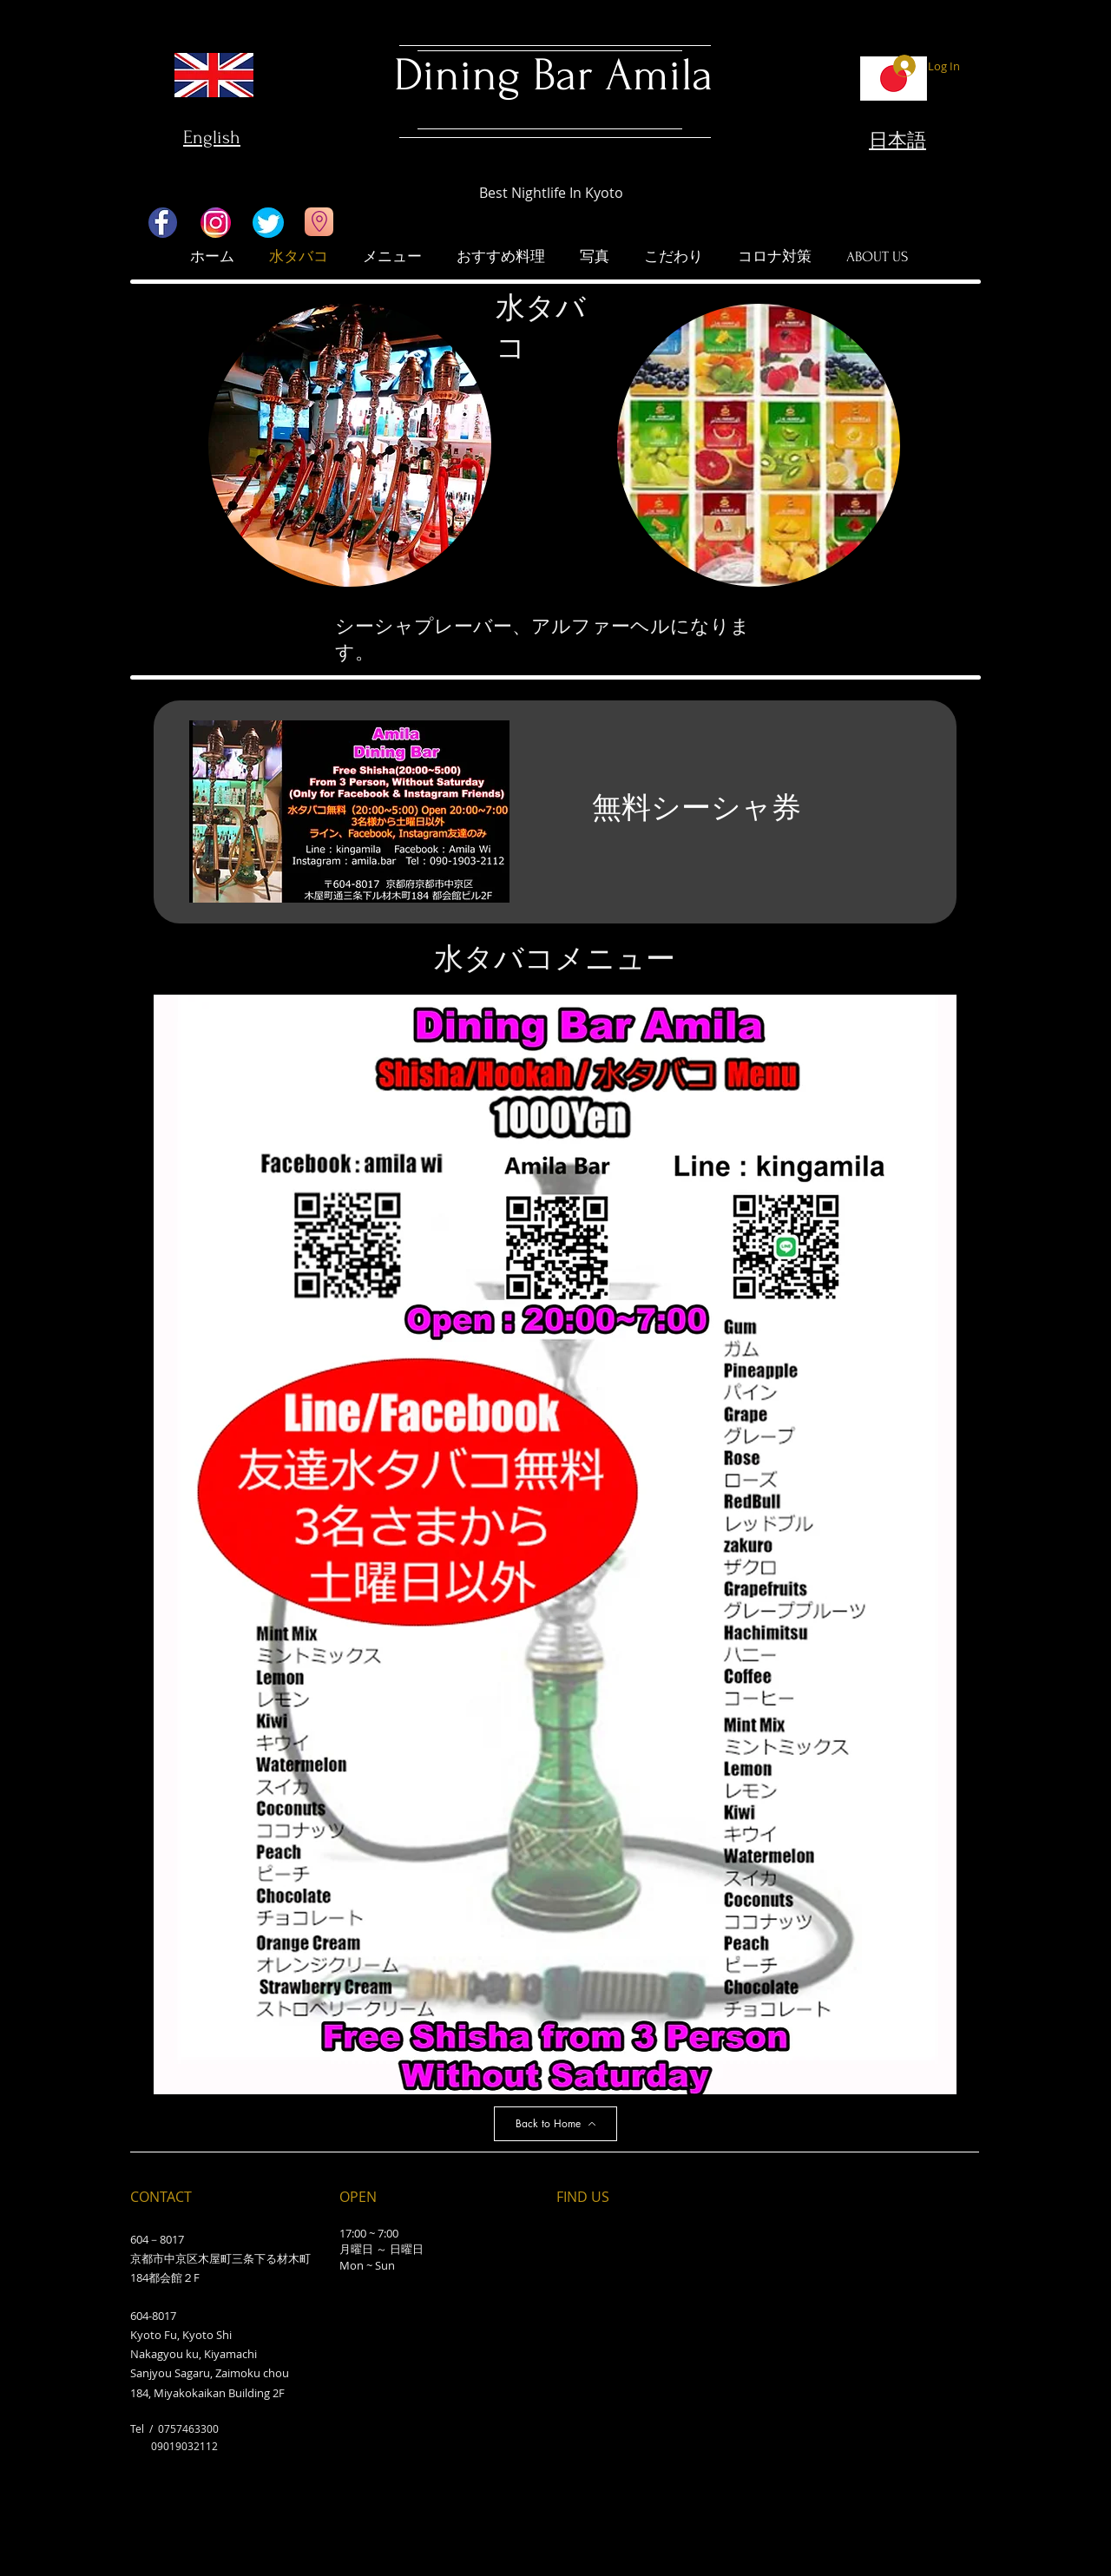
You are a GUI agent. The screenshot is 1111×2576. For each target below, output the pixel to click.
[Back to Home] (555, 2123)
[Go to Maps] (319, 221)
